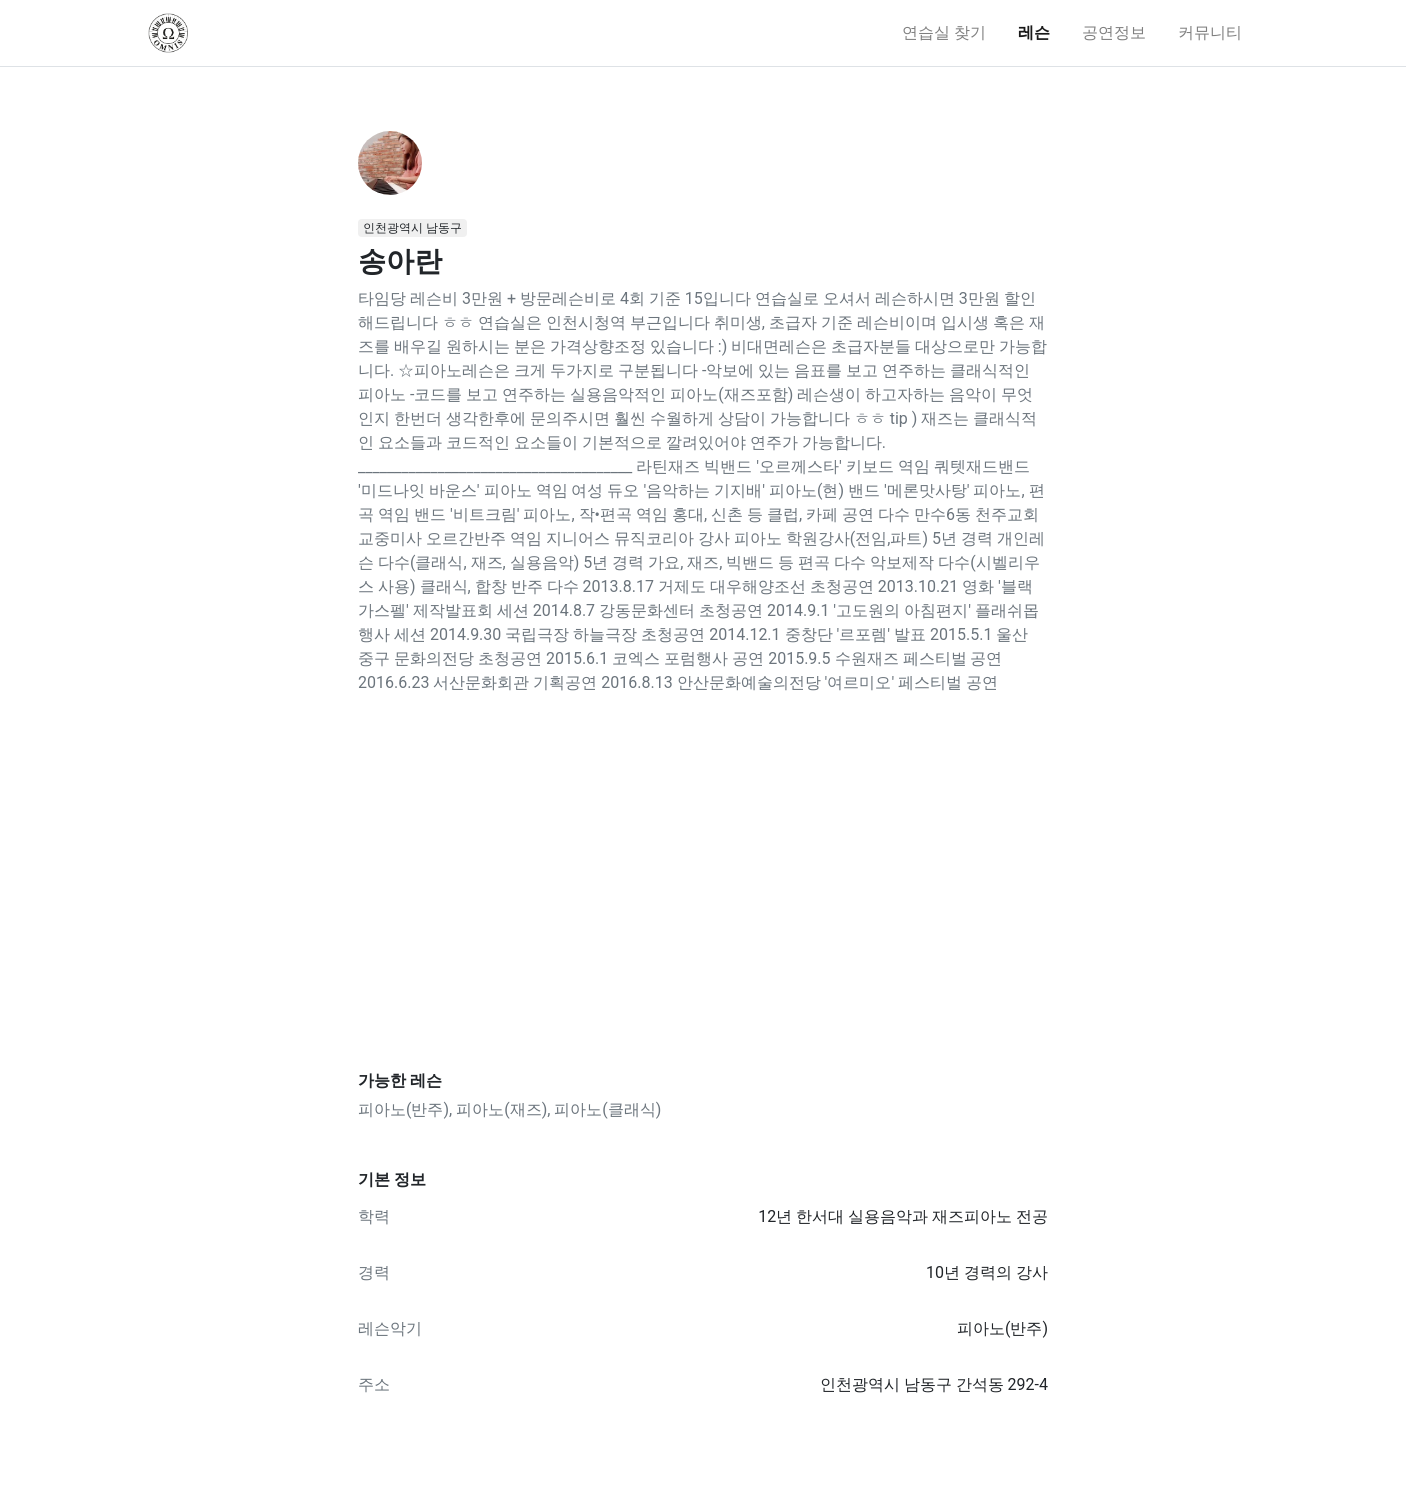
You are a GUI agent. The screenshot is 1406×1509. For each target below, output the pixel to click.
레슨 (1034, 32)
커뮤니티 (1210, 32)
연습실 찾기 (944, 32)
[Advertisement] (703, 883)
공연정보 (1114, 32)
